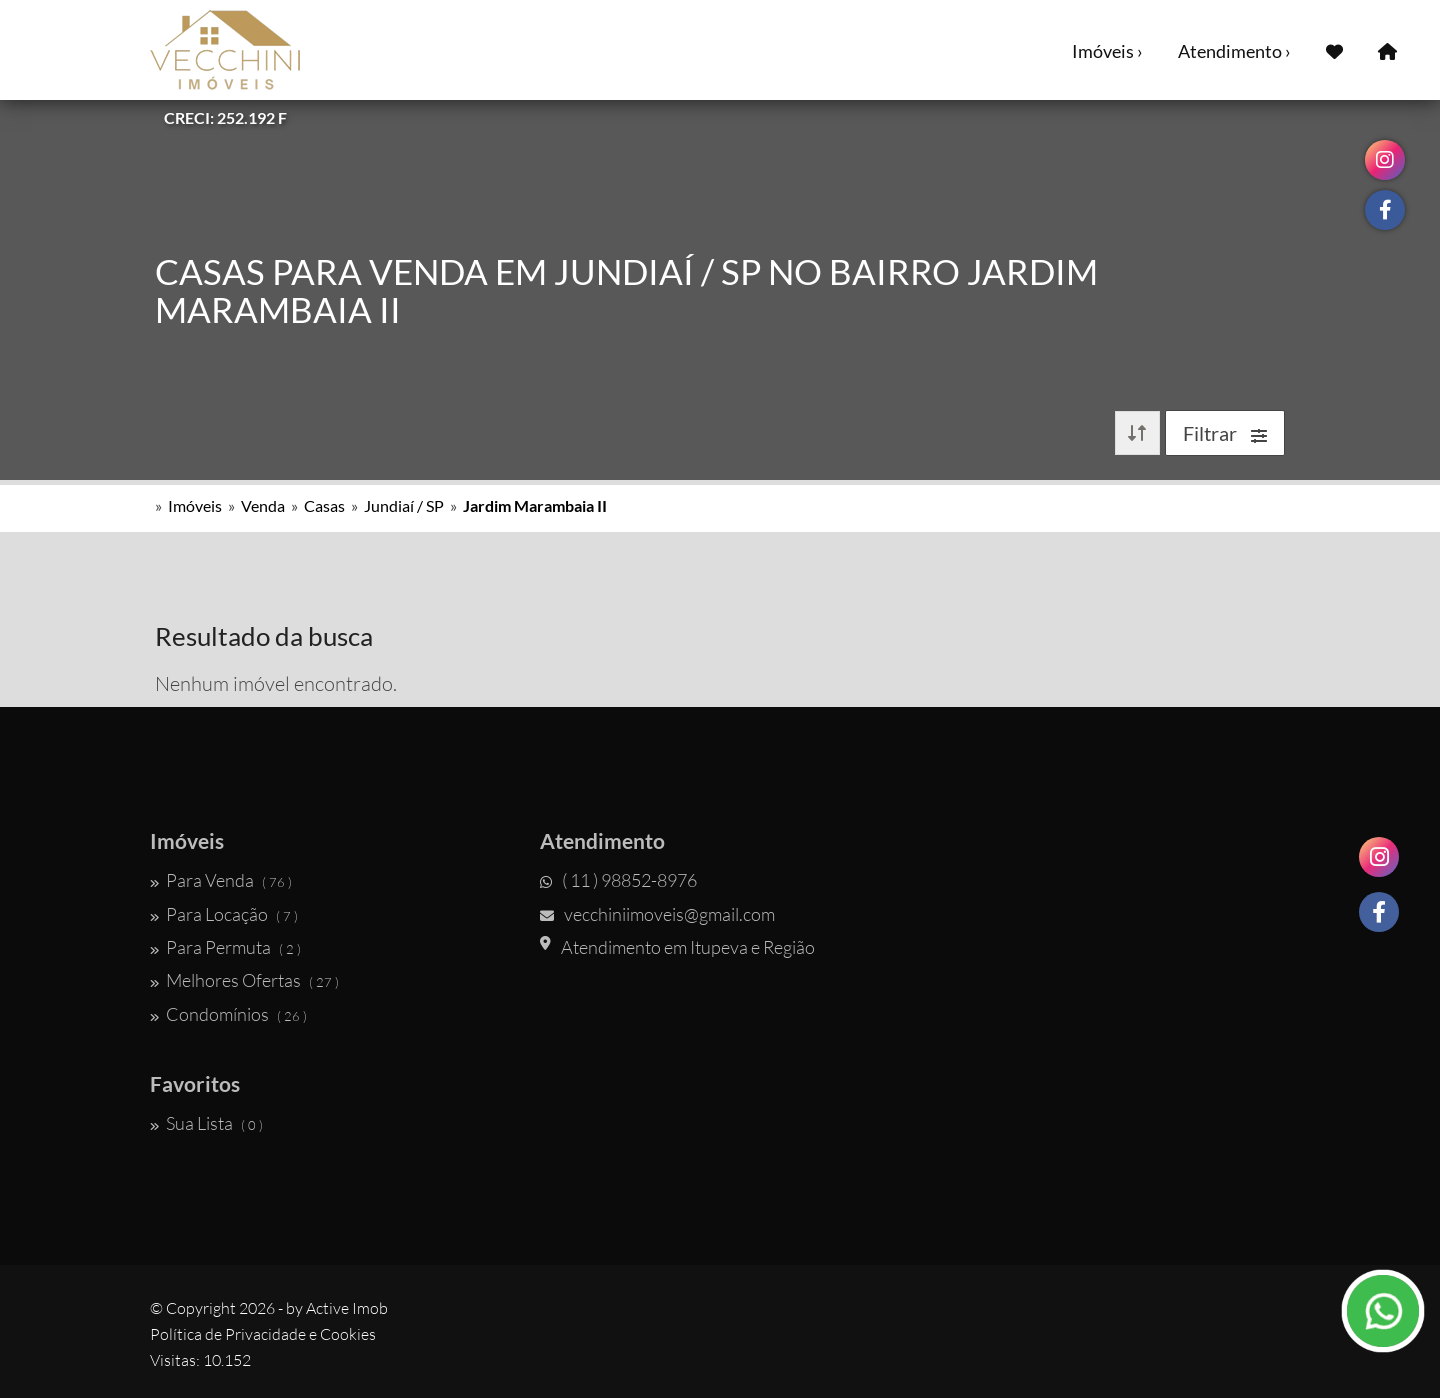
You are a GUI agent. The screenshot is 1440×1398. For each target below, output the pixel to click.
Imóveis (195, 505)
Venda (263, 505)
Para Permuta (225, 947)
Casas (324, 505)
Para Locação (224, 914)
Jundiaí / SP (404, 505)
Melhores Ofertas (244, 980)
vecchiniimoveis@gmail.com (657, 914)
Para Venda (221, 880)
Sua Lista (206, 1123)
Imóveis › (1107, 51)
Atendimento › (1234, 51)
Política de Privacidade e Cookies (263, 1334)
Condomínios (228, 1014)
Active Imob (347, 1308)
